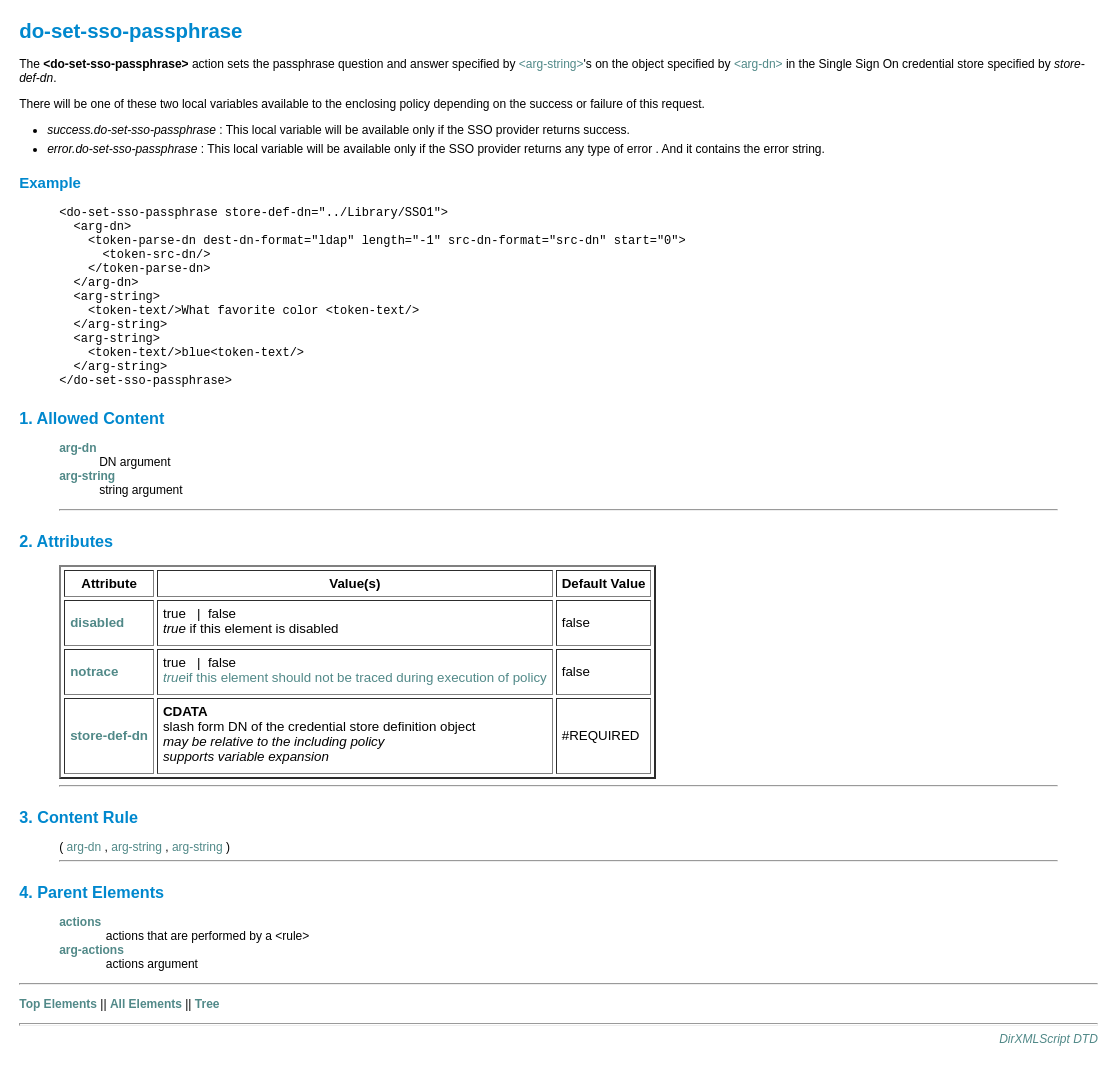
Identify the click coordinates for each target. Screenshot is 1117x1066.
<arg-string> (551, 64)
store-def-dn (109, 735)
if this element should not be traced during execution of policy (355, 677)
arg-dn (84, 847)
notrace (94, 671)
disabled (97, 622)
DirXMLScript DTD (1048, 1039)
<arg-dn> (758, 64)
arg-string (136, 847)
